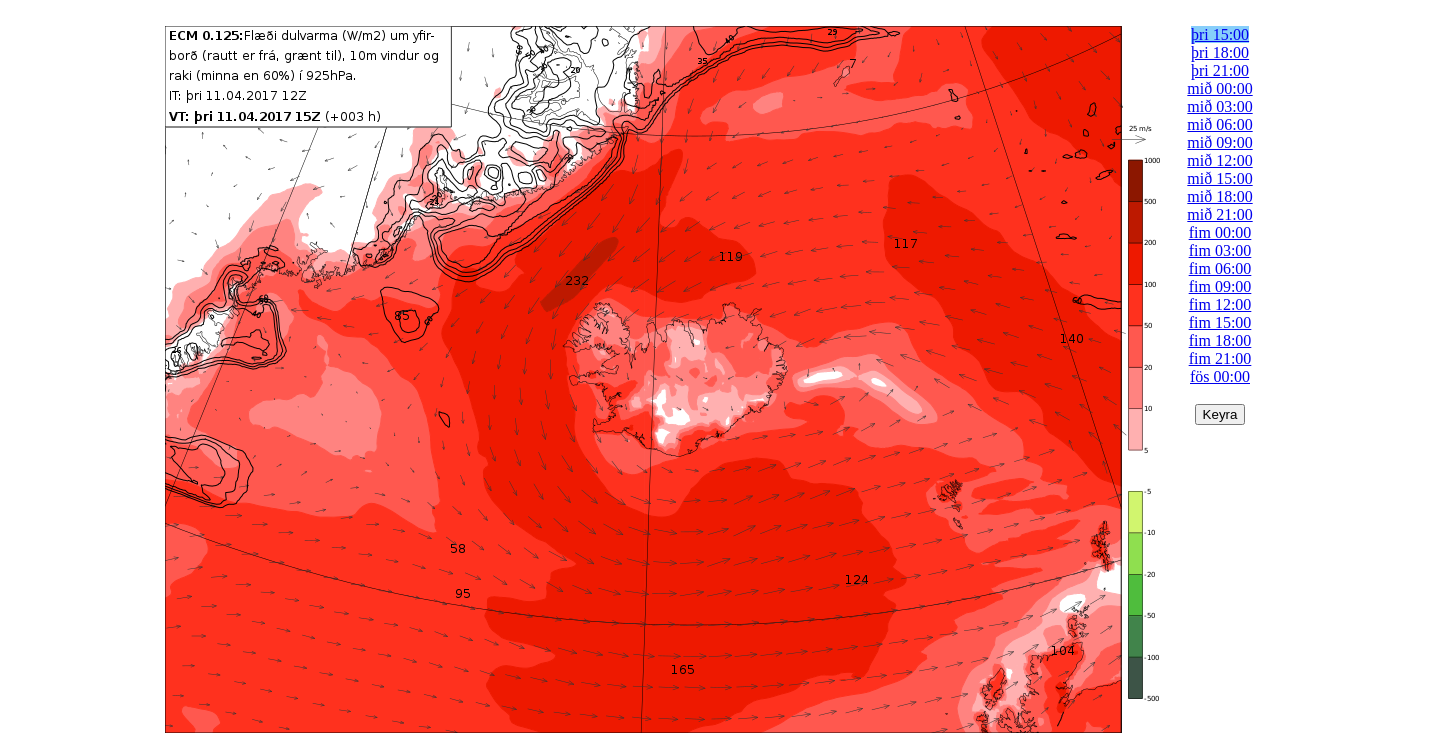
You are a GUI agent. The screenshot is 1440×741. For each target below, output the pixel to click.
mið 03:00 (1219, 106)
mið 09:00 (1219, 142)
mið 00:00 (1219, 88)
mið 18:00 (1219, 196)
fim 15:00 (1220, 322)
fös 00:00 (1220, 376)
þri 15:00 (1220, 34)
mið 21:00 (1219, 214)
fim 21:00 (1220, 358)
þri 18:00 (1220, 52)
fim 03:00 (1220, 250)
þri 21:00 (1220, 70)
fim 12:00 (1220, 304)
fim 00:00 (1220, 232)
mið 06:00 (1219, 124)
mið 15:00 (1219, 178)
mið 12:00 (1219, 160)
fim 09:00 (1220, 286)
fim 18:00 (1220, 340)
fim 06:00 (1220, 268)
